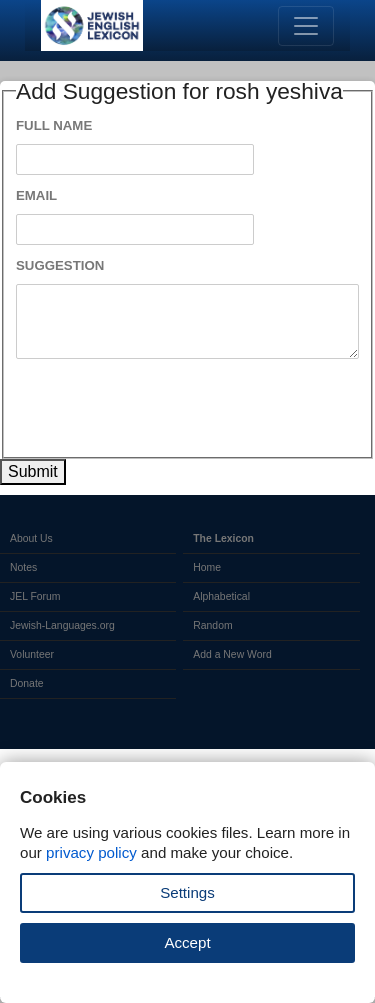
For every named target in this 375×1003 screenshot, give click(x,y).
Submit (33, 471)
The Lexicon (223, 538)
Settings (187, 892)
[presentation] (168, 408)
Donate (27, 683)
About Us (31, 538)
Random (212, 625)
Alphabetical (221, 596)
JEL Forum (35, 596)
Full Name (54, 125)
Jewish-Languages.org (62, 625)
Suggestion (60, 265)
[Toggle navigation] (306, 26)
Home (207, 567)
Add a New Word (232, 654)
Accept (187, 942)
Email (36, 195)
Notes (23, 567)
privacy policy (91, 852)
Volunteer (32, 654)
